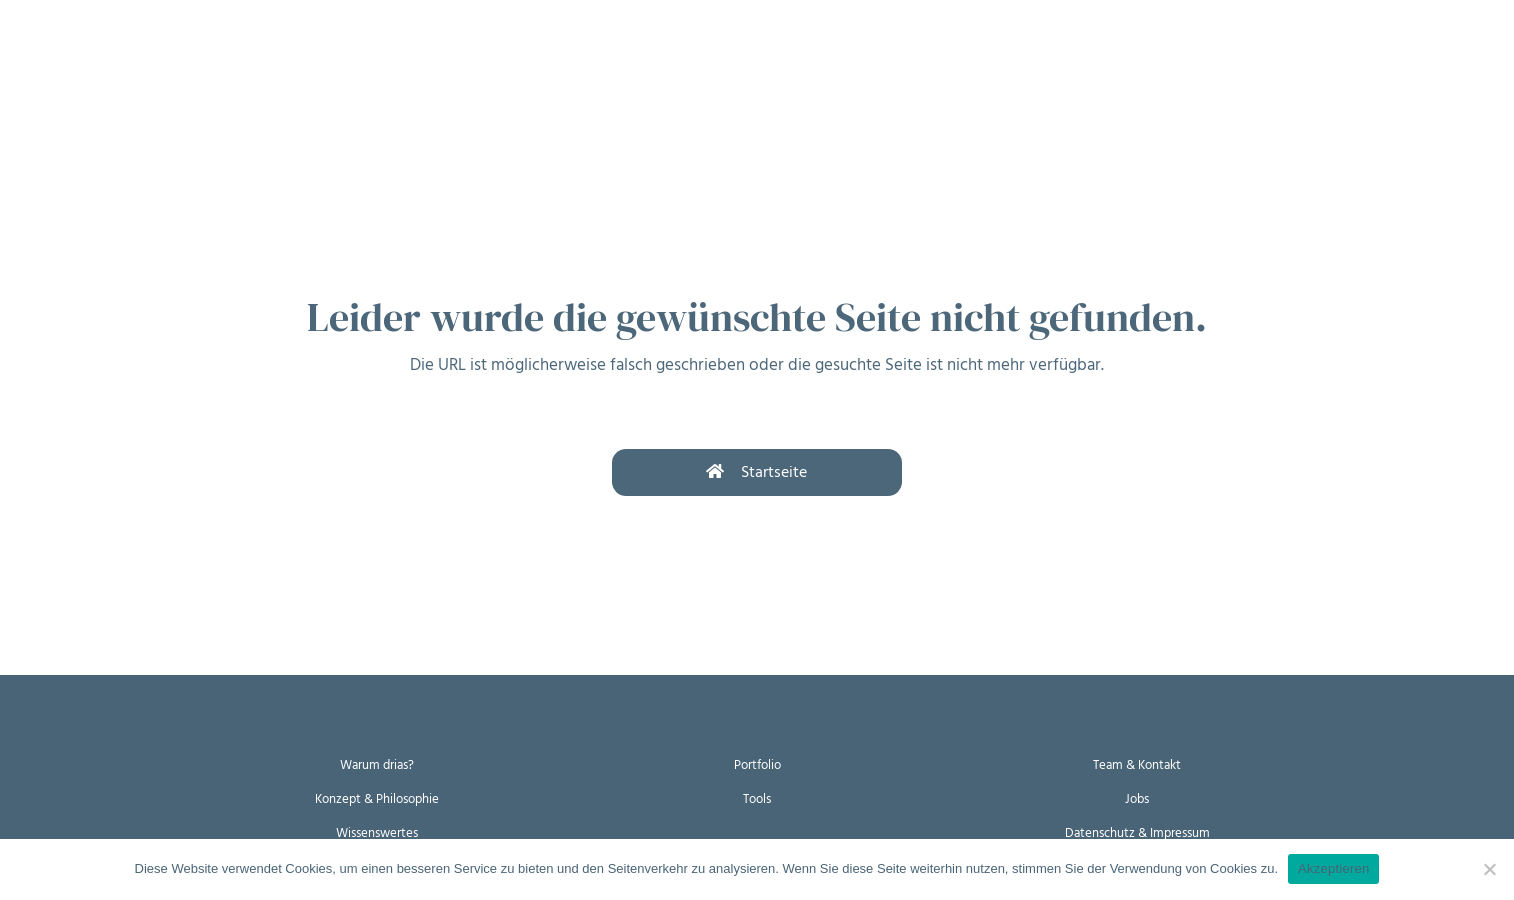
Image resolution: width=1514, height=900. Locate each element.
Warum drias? (377, 764)
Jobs (1137, 797)
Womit (268, 57)
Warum (107, 57)
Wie (189, 57)
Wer (350, 57)
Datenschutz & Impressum (1137, 831)
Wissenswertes (377, 831)
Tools (757, 797)
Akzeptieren (1333, 868)
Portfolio (757, 764)
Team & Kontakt (1137, 764)
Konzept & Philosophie (377, 797)
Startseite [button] (756, 472)
